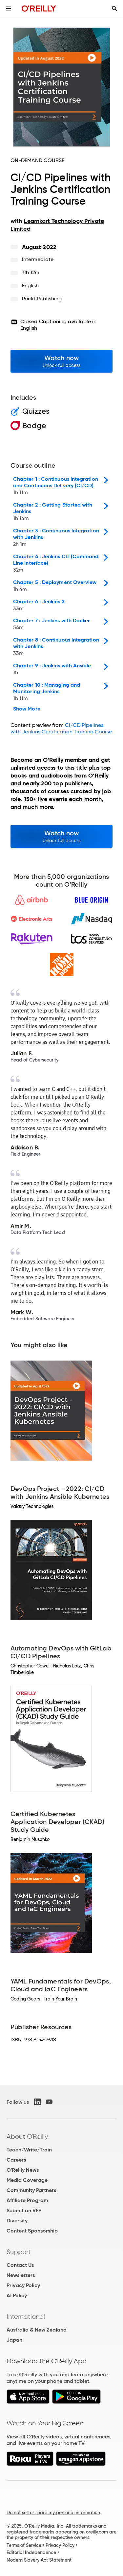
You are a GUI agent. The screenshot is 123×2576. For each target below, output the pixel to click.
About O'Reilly (27, 2136)
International (26, 2316)
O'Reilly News (23, 2169)
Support (19, 2252)
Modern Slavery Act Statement (39, 2560)
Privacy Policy (23, 2285)
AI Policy (17, 2295)
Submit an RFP (24, 2210)
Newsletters (21, 2275)
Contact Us (20, 2265)
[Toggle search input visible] (114, 8)
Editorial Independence (31, 2552)
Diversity (17, 2220)
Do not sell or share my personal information (53, 2513)
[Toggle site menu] (8, 8)
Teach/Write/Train (29, 2149)
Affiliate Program (27, 2200)
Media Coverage (27, 2180)
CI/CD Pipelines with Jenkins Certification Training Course (61, 728)
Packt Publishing (42, 298)
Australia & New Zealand (37, 2329)
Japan (14, 2339)
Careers (16, 2159)
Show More (26, 708)
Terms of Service (24, 2545)
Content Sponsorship (32, 2230)
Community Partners (31, 2190)
